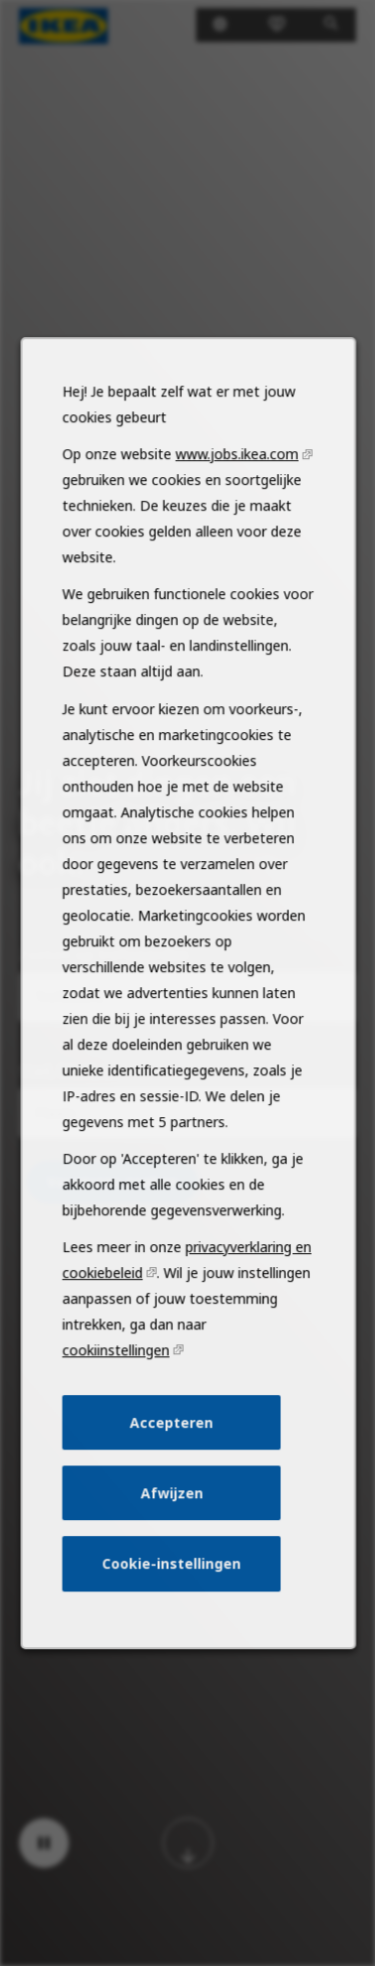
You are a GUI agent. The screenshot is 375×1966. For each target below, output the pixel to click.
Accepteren (172, 1463)
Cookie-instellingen (171, 1597)
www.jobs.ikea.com (233, 539)
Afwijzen (172, 1530)
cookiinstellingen (118, 1394)
